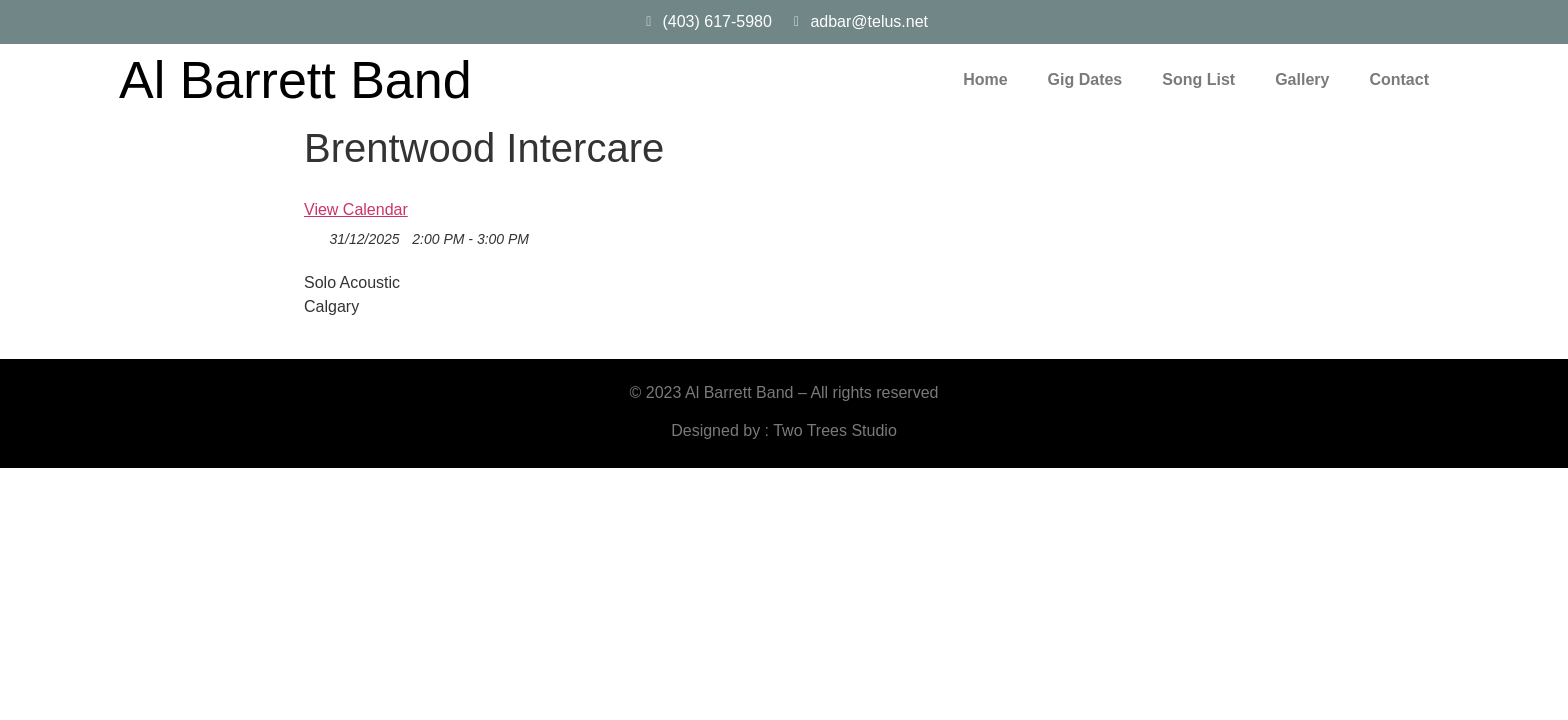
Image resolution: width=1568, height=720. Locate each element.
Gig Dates (1085, 79)
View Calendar (356, 209)
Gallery (1302, 79)
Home (985, 79)
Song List (1198, 79)
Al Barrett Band (295, 80)
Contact (1399, 79)
